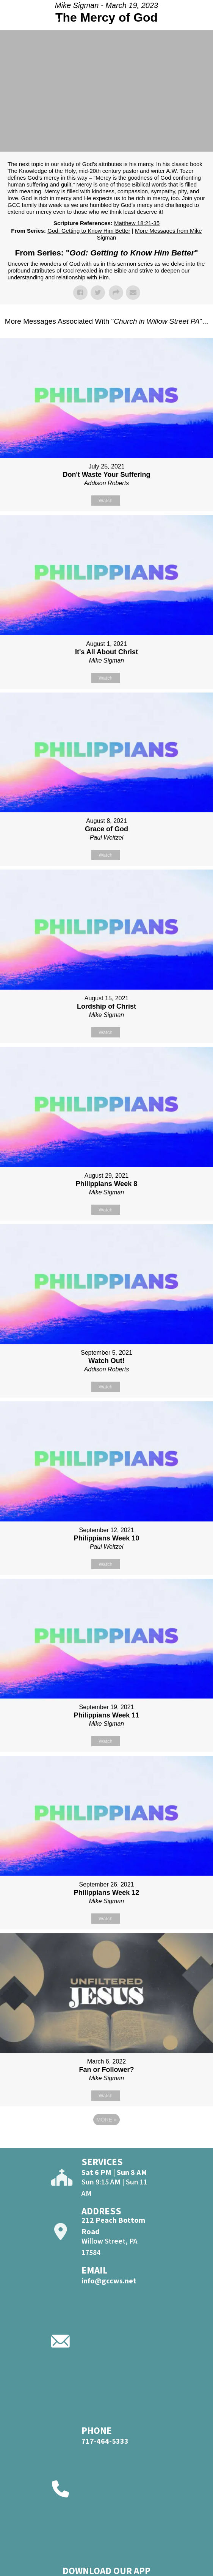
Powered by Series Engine (106, 2140)
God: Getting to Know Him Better (88, 230)
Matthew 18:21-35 (137, 223)
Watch (105, 500)
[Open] (200, 22)
